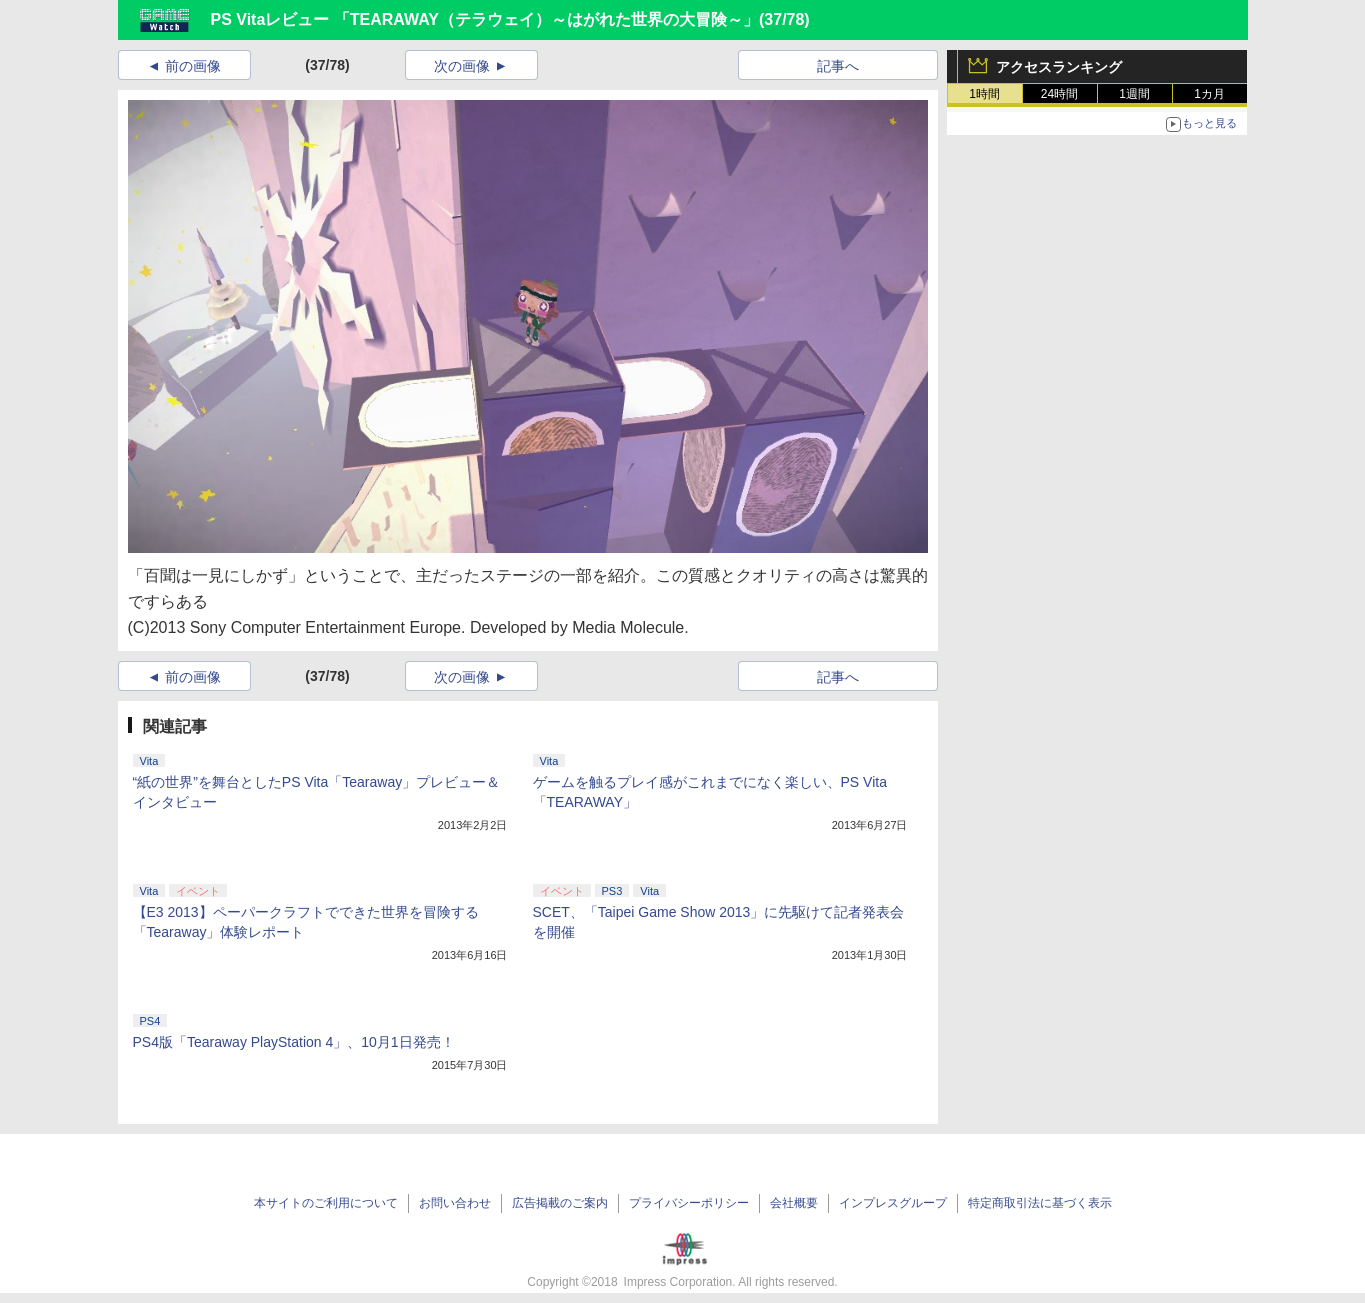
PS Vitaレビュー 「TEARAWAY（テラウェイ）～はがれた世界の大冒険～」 (485, 19)
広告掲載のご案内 (560, 1203)
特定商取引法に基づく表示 (1040, 1203)
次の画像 (462, 66)
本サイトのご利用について (326, 1203)
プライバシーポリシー (689, 1203)
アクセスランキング (1059, 67)
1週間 (1134, 94)
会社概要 (794, 1203)
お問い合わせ (455, 1203)
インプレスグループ (893, 1203)
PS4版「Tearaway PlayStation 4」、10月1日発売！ (294, 1042)
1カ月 (1209, 94)
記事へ (838, 66)
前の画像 (193, 66)
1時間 (984, 94)
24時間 (1059, 94)
